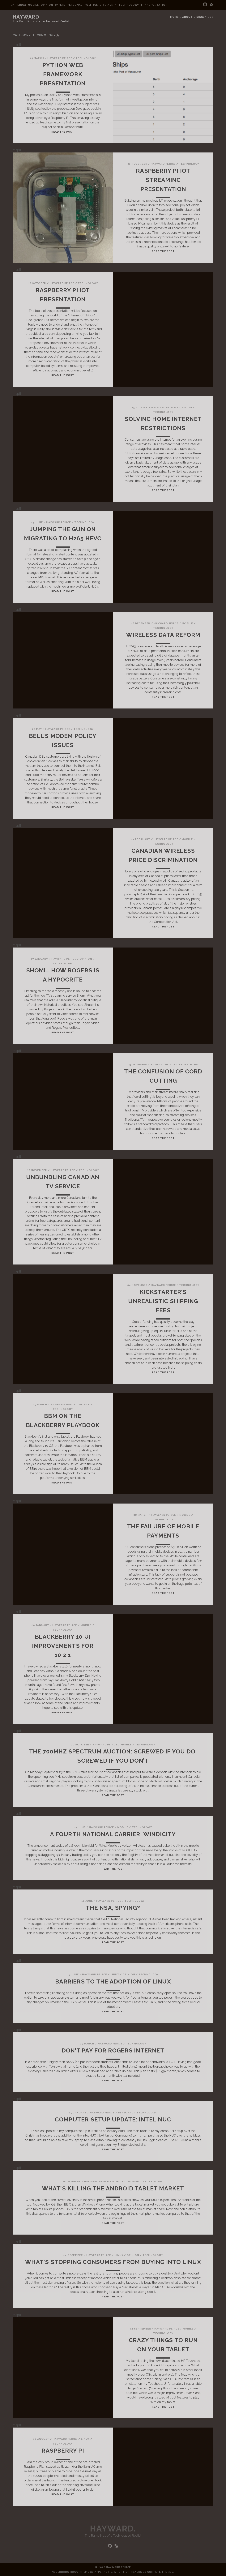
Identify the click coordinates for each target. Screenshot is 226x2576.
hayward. (27, 17)
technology (129, 4)
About (187, 16)
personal (75, 4)
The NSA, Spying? (113, 1907)
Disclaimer (204, 16)
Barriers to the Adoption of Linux (113, 1981)
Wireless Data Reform (163, 634)
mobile (33, 4)
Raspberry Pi (62, 2450)
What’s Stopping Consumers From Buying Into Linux (113, 2262)
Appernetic (103, 2571)
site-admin (108, 4)
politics (91, 4)
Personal (125, 2112)
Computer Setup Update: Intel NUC (113, 2119)
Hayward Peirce (59, 58)
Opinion (185, 407)
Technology (86, 58)
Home (174, 16)
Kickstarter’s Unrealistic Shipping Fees (163, 1301)
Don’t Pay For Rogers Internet (113, 2050)
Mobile (187, 623)
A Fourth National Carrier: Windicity (113, 1834)
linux (21, 4)
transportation (154, 4)
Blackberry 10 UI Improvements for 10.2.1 (63, 1645)
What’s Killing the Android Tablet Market (113, 2188)
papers (60, 4)
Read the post (62, 131)
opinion (47, 4)
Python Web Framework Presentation (63, 74)
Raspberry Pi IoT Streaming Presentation (163, 179)
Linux (114, 1974)
